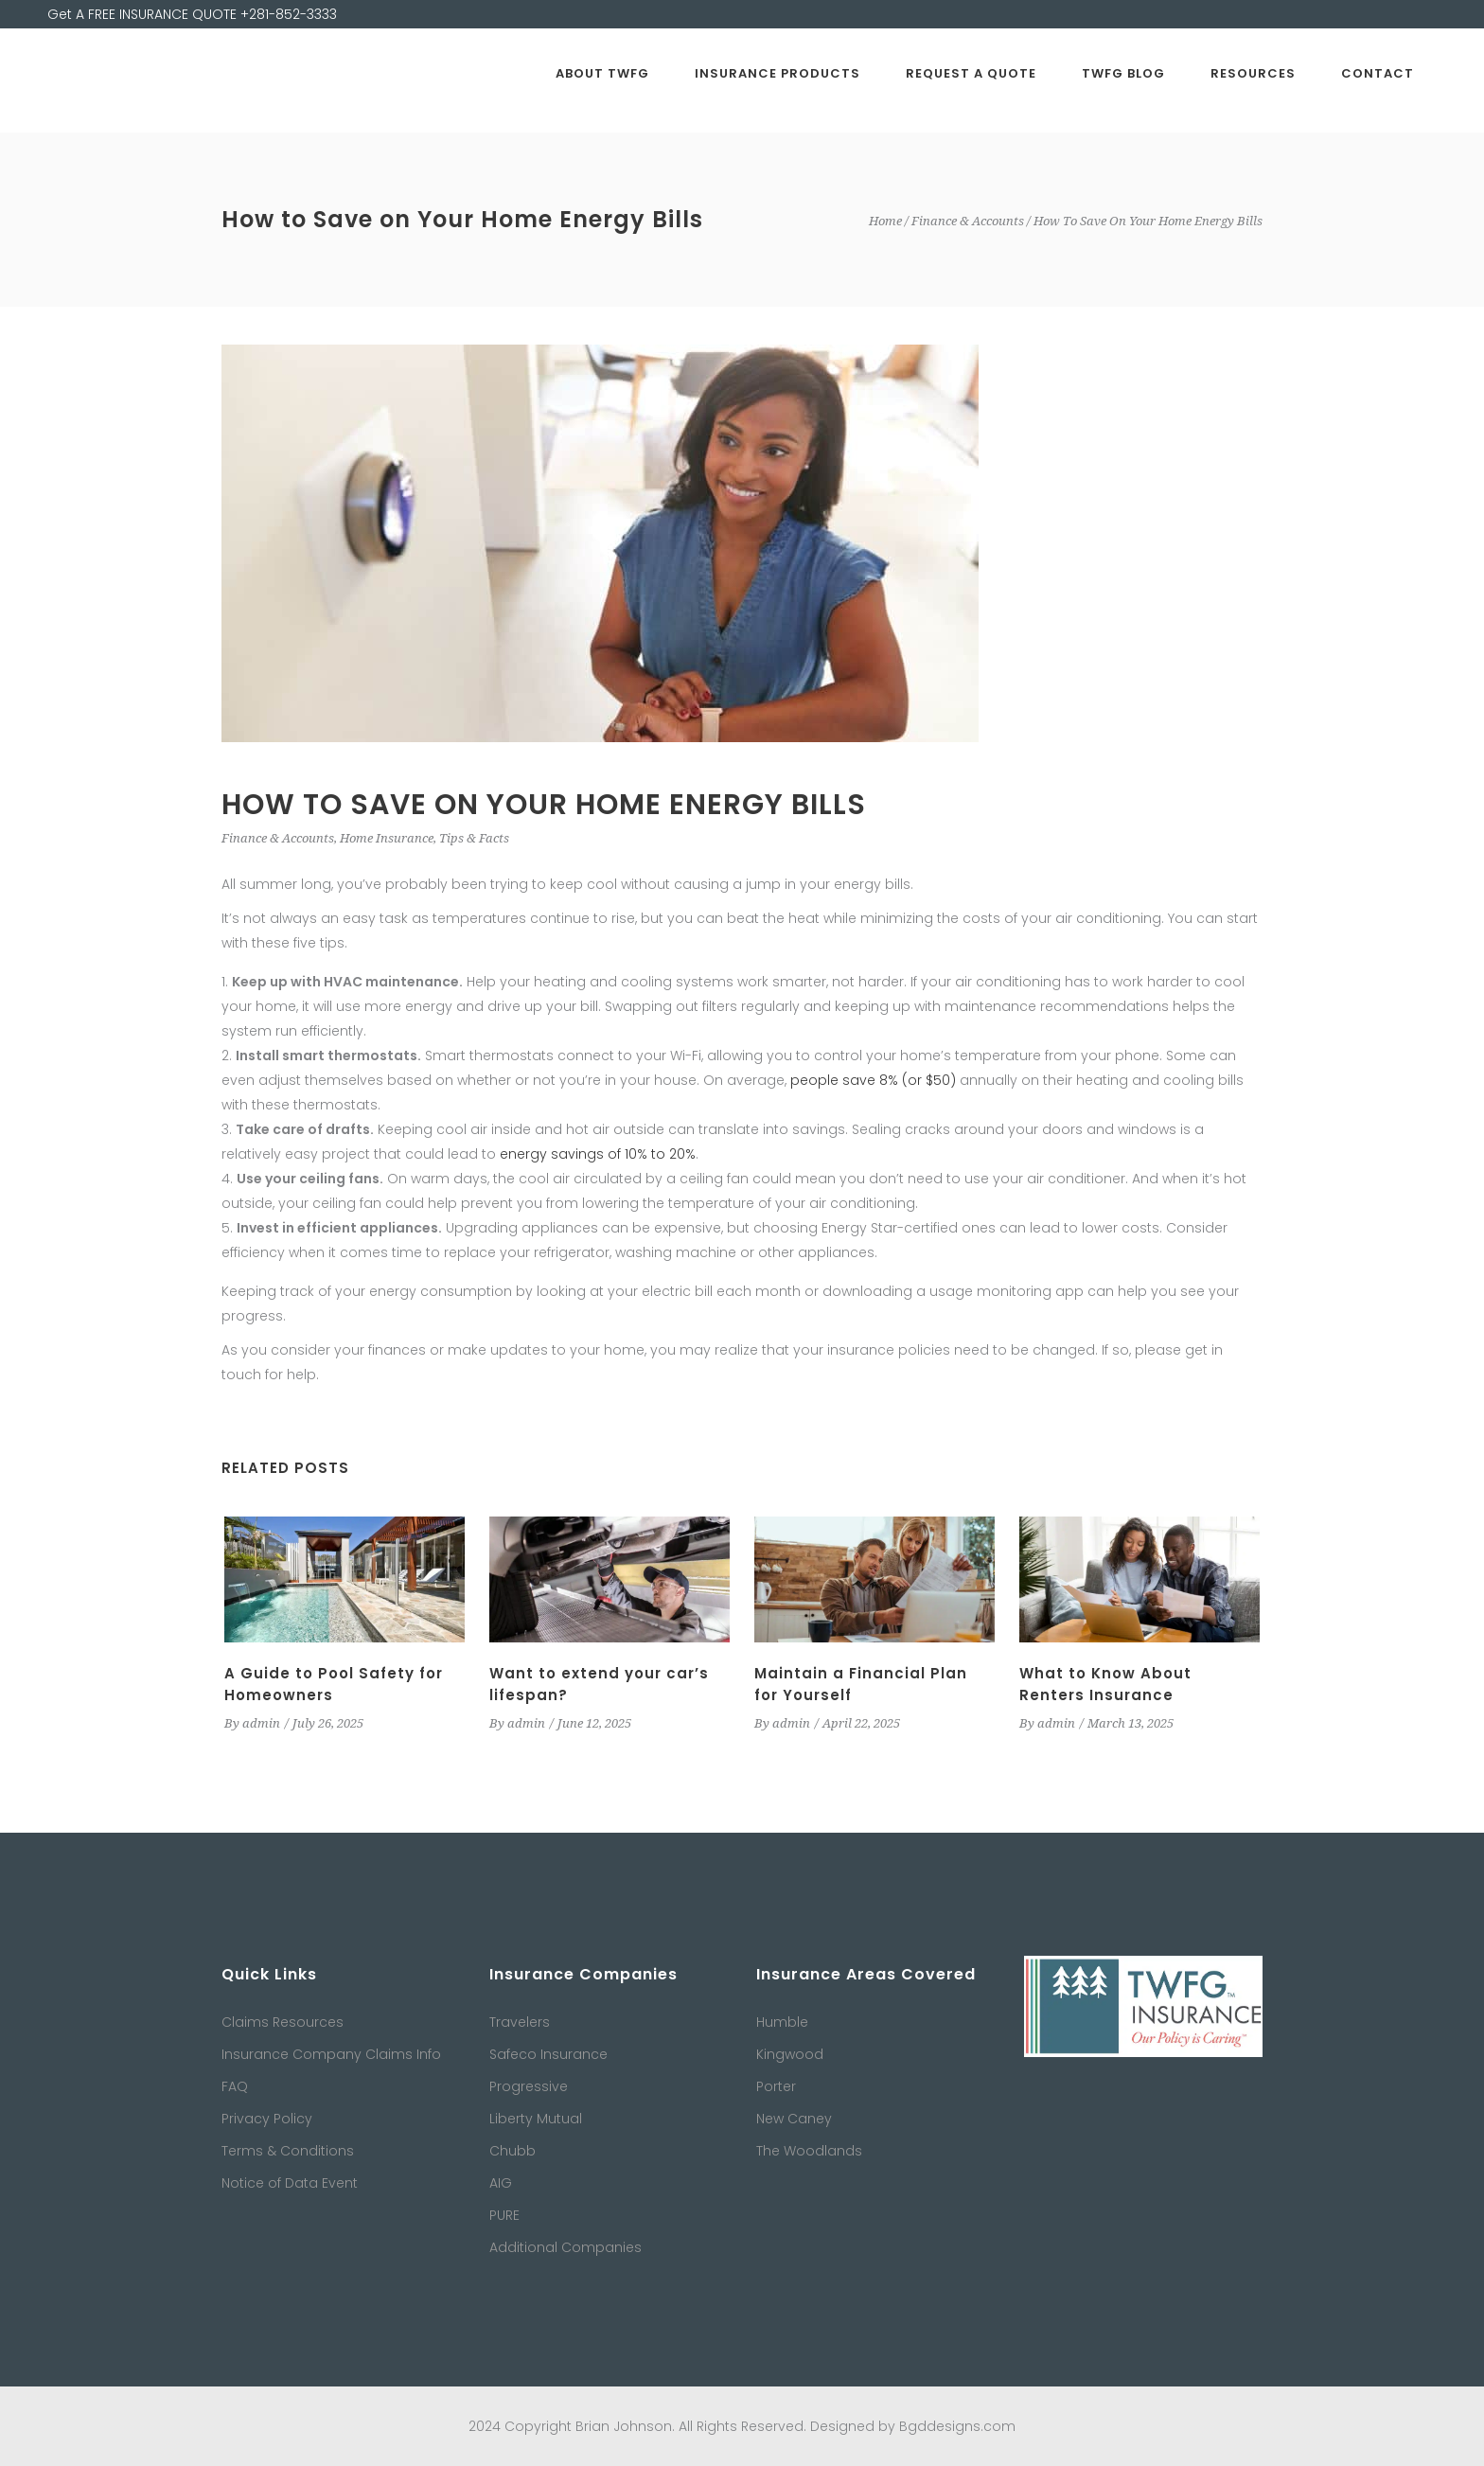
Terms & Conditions (287, 2150)
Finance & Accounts (967, 221)
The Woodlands (809, 2150)
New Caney (794, 2118)
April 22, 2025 (861, 1723)
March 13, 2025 (1130, 1723)
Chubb (512, 2150)
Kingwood (789, 2054)
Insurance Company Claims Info (331, 2054)
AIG (500, 2182)
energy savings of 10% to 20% (598, 1153)
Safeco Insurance (548, 2054)
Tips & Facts (474, 838)
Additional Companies (565, 2247)
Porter (776, 2086)
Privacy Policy (266, 2118)
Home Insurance (386, 838)
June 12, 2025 (594, 1723)
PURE (504, 2215)
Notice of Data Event (289, 2182)
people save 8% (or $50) (873, 1080)
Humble (782, 2022)
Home (885, 221)
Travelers (519, 2022)
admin (261, 1723)
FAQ (234, 2086)
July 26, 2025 (327, 1723)
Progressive (528, 2086)
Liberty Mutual (535, 2118)
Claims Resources (282, 2022)
